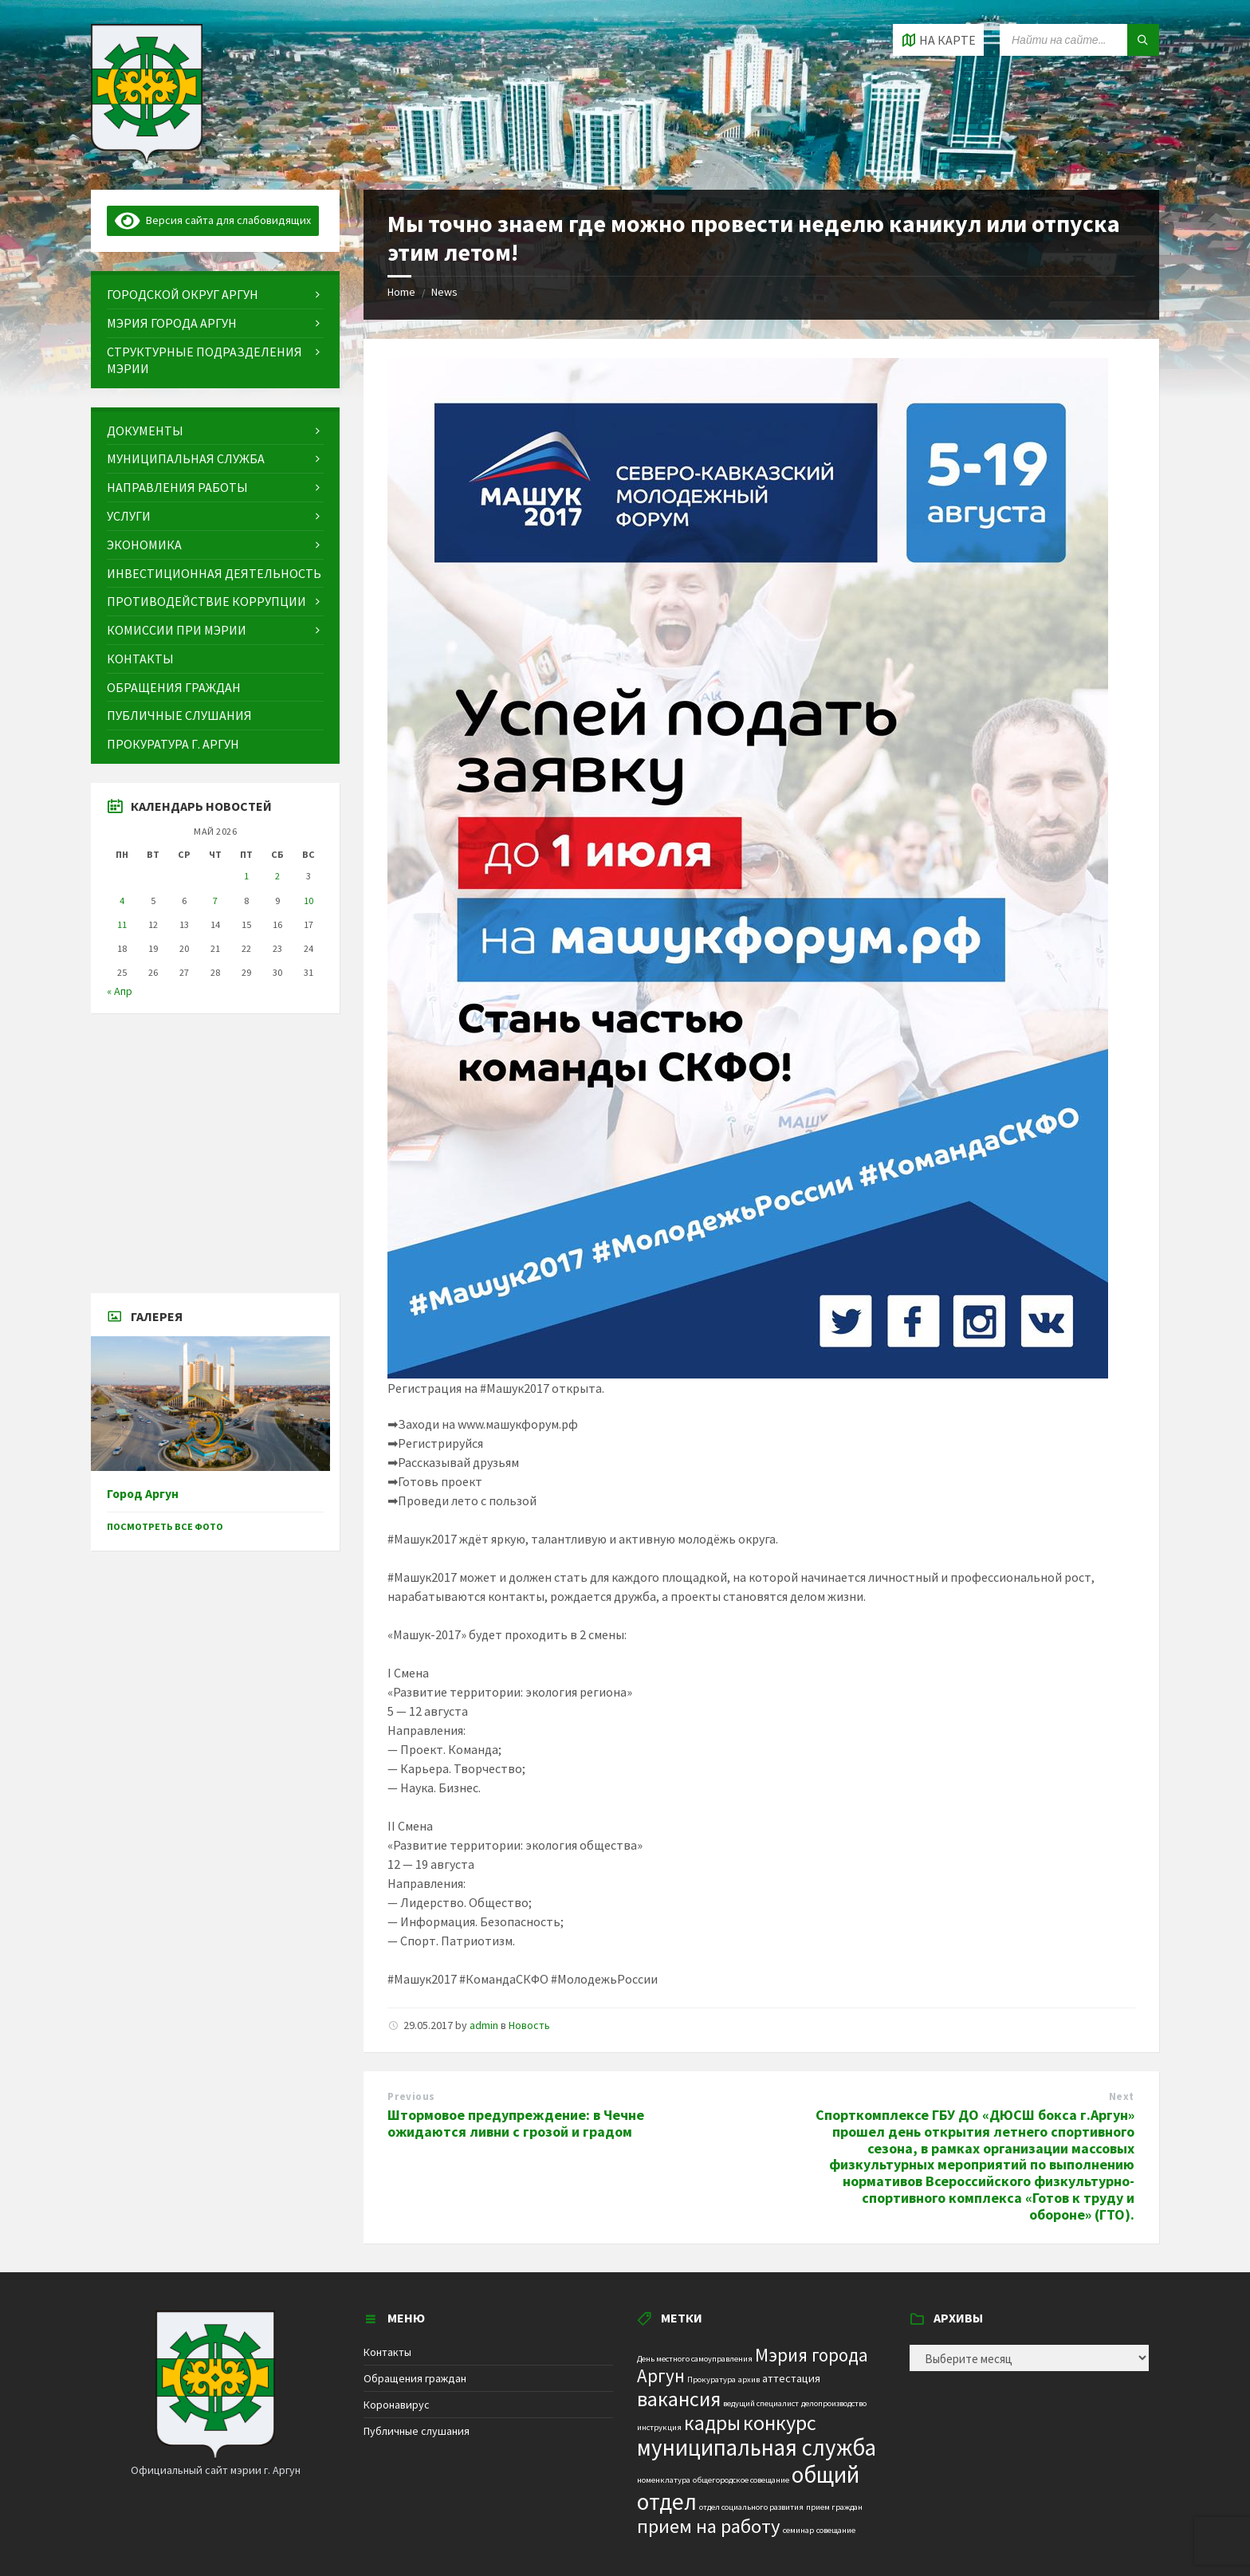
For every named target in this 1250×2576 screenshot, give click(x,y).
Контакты (387, 2352)
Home (401, 292)
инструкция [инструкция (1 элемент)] (659, 2427)
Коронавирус (397, 2404)
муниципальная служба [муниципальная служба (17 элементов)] (756, 2447)
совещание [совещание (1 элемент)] (835, 2530)
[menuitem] (215, 295)
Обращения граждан (415, 2378)
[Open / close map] (938, 40)
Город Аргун (143, 1493)
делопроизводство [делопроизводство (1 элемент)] (834, 2403)
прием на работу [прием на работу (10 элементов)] (708, 2526)
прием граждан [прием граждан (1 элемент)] (834, 2507)
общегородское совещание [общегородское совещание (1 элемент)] (741, 2480)
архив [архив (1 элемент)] (749, 2379)
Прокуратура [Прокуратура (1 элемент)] (711, 2379)
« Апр (119, 991)
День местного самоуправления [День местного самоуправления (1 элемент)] (695, 2359)
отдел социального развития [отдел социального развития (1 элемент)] (751, 2507)
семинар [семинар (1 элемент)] (798, 2530)
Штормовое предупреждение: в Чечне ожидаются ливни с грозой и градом (515, 2123)
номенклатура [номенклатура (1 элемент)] (663, 2480)
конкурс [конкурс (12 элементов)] (779, 2422)
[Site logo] (146, 159)
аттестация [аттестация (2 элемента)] (791, 2378)
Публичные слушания (417, 2431)
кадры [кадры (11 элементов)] (712, 2423)
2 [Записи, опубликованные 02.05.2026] (277, 876)
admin (484, 2025)
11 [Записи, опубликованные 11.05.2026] (122, 924)
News (444, 292)
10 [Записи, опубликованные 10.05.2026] (308, 901)
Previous (410, 2096)
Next (1121, 2096)
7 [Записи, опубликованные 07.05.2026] (215, 901)
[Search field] (1079, 40)
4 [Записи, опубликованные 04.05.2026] (122, 901)
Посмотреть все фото (165, 1526)
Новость (529, 2025)
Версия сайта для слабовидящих (213, 220)
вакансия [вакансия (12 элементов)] (679, 2398)
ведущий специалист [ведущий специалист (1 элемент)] (761, 2403)
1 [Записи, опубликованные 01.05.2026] (246, 876)
